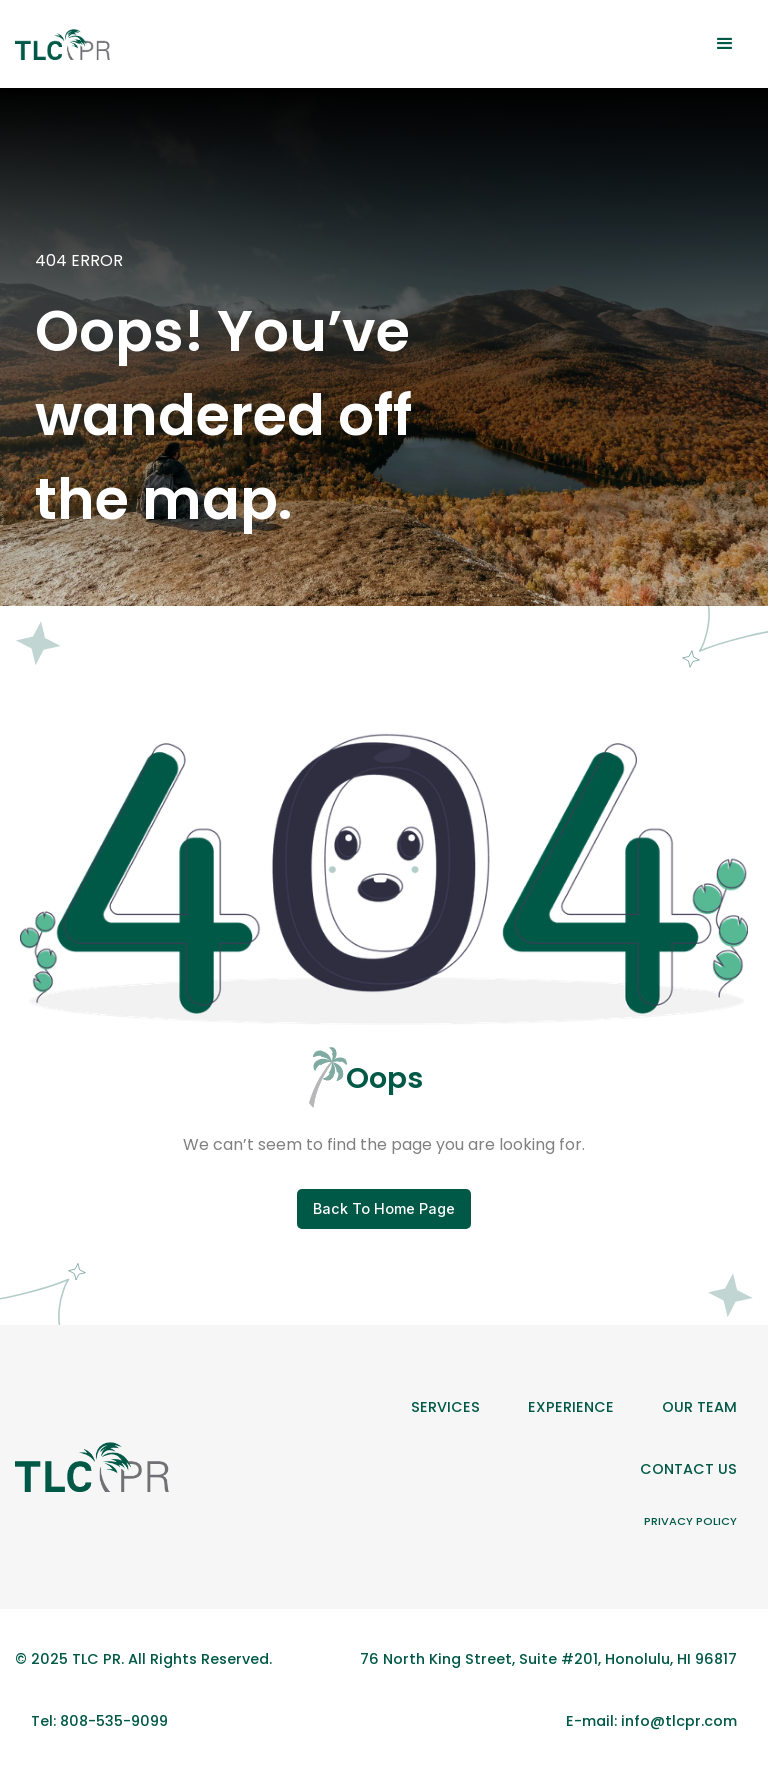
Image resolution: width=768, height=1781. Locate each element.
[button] (725, 44)
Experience (571, 1407)
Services (445, 1407)
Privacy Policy (690, 1521)
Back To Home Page (384, 1208)
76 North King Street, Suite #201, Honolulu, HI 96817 (548, 1659)
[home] (62, 44)
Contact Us (688, 1469)
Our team (699, 1407)
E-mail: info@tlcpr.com (651, 1721)
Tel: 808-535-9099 (99, 1721)
